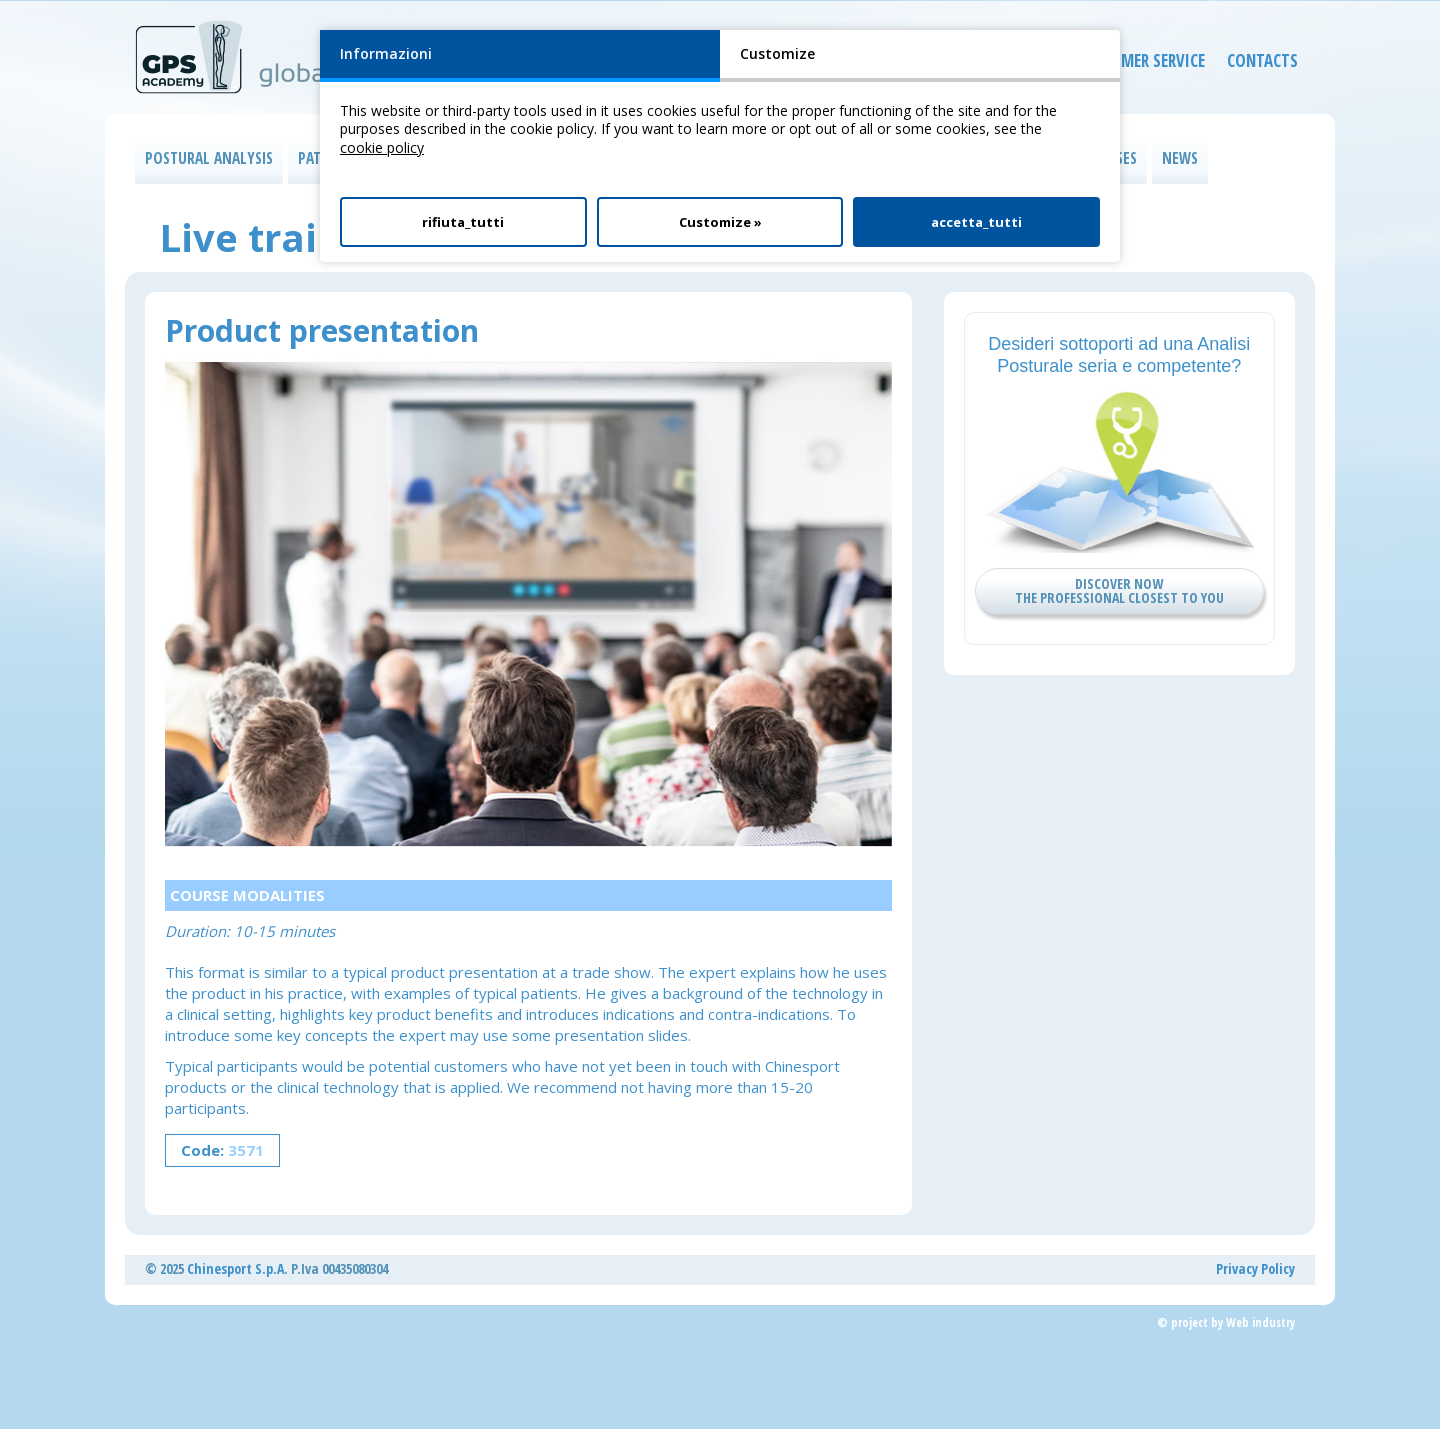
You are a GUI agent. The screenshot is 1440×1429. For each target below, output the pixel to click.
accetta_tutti (976, 222)
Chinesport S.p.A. (237, 1268)
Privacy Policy (1255, 1268)
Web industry (1260, 1322)
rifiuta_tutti (463, 222)
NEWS (1180, 158)
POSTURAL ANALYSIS (209, 158)
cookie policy (382, 147)
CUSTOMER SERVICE (1124, 65)
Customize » (720, 222)
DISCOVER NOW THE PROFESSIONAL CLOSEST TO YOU (1119, 590)
